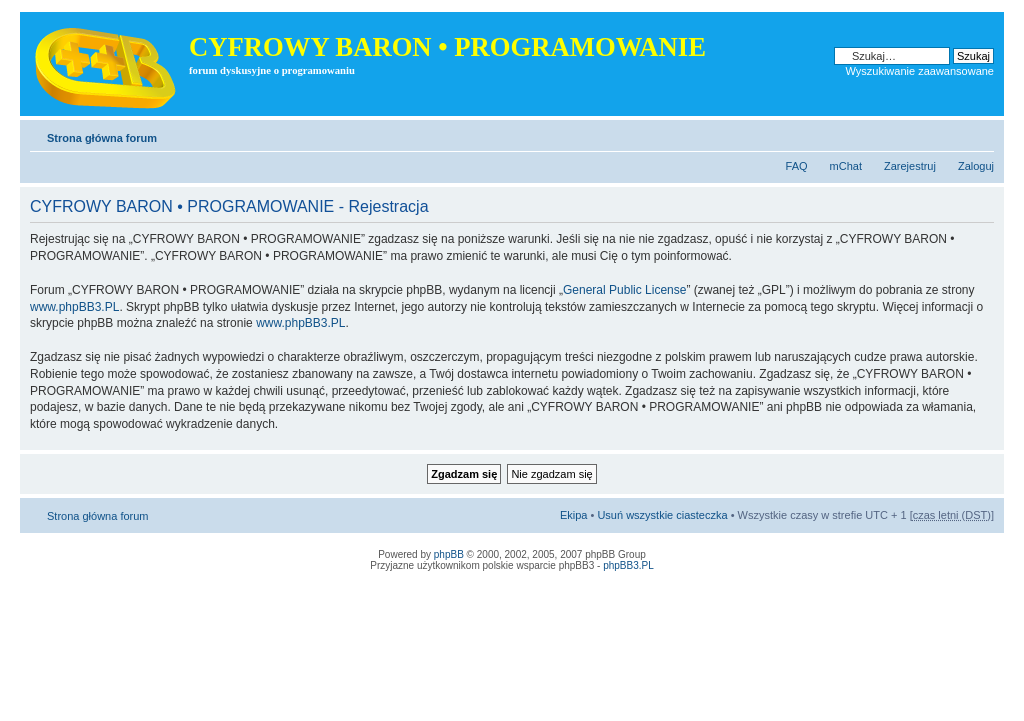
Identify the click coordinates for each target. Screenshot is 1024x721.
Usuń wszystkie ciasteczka (662, 515)
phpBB (449, 554)
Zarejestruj (910, 166)
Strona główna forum (102, 138)
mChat (846, 166)
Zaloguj (976, 166)
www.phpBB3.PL (74, 307)
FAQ (797, 166)
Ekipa (574, 515)
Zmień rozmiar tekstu (979, 134)
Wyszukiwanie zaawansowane (920, 71)
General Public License (624, 290)
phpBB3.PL (628, 565)
